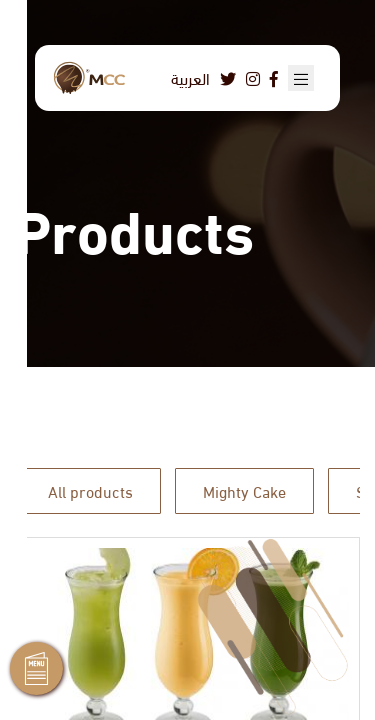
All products (90, 490)
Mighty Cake (244, 490)
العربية (190, 77)
